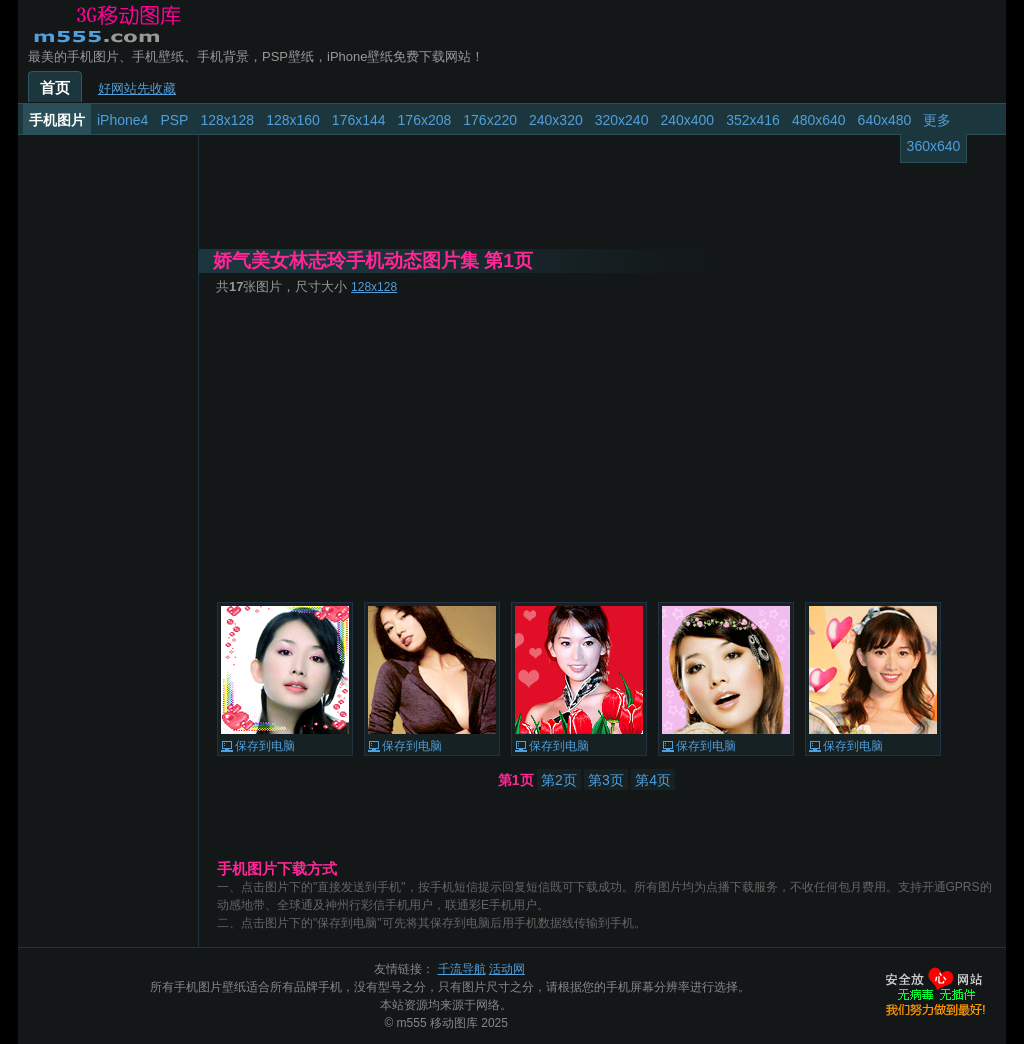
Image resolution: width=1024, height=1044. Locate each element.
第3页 (606, 780)
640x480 (885, 120)
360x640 (934, 146)
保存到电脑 (265, 746)
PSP (174, 120)
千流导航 (462, 969)
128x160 (293, 120)
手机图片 (57, 120)
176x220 (490, 120)
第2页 (559, 780)
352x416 (753, 120)
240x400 (687, 120)
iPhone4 (122, 120)
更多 (937, 120)
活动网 (507, 969)
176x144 (359, 120)
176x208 (425, 120)
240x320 (556, 120)
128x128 (227, 120)
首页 (55, 88)
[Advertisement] (602, 448)
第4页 (653, 780)
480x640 (819, 120)
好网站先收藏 (137, 88)
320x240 (622, 120)
